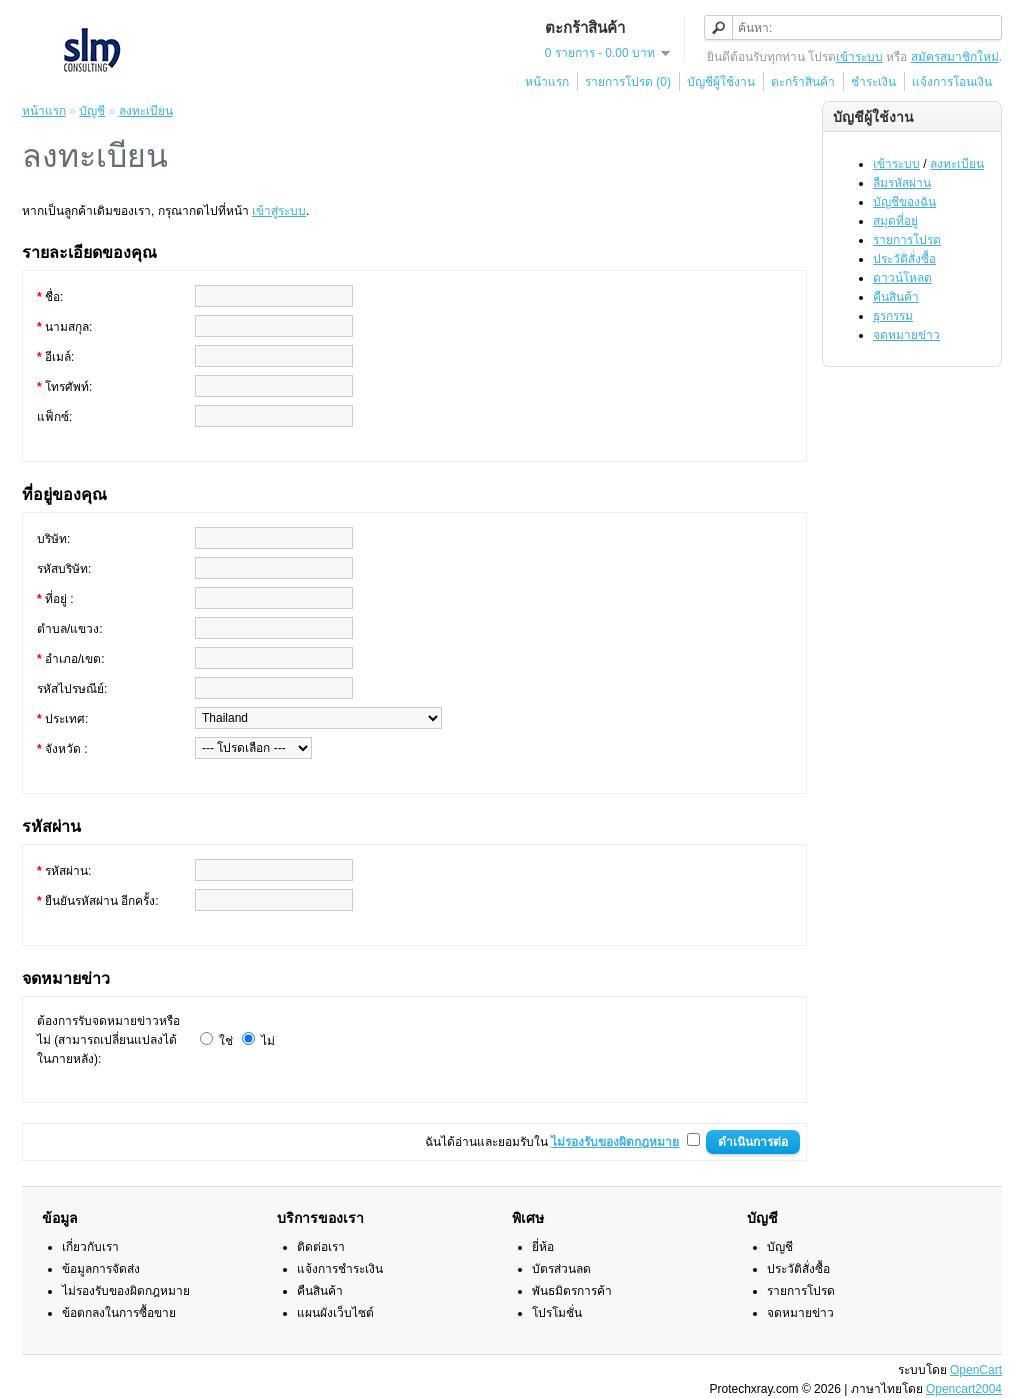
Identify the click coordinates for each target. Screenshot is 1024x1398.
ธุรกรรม (893, 316)
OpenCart (976, 1370)
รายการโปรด (907, 240)
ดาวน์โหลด (902, 278)
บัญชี (92, 111)
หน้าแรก (547, 82)
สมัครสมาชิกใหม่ (955, 57)
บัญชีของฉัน (904, 202)
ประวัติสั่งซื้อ (904, 259)
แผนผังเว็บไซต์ (335, 1313)
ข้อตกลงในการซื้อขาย (119, 1313)
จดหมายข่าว (906, 335)
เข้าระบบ (859, 57)
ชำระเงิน (873, 82)
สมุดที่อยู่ (895, 221)
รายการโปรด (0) (628, 82)
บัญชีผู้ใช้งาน (721, 82)
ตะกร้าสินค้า (803, 82)
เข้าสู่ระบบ (279, 211)
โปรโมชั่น (557, 1313)
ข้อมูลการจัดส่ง (101, 1269)
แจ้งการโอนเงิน (952, 82)
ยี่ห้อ (543, 1247)
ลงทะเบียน (957, 164)
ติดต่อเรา (321, 1247)
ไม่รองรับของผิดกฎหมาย (126, 1291)
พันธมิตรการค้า (572, 1291)
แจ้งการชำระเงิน (340, 1269)
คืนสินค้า (896, 297)
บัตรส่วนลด (561, 1269)
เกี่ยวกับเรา (90, 1247)
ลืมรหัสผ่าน (902, 183)
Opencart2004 (964, 1389)
